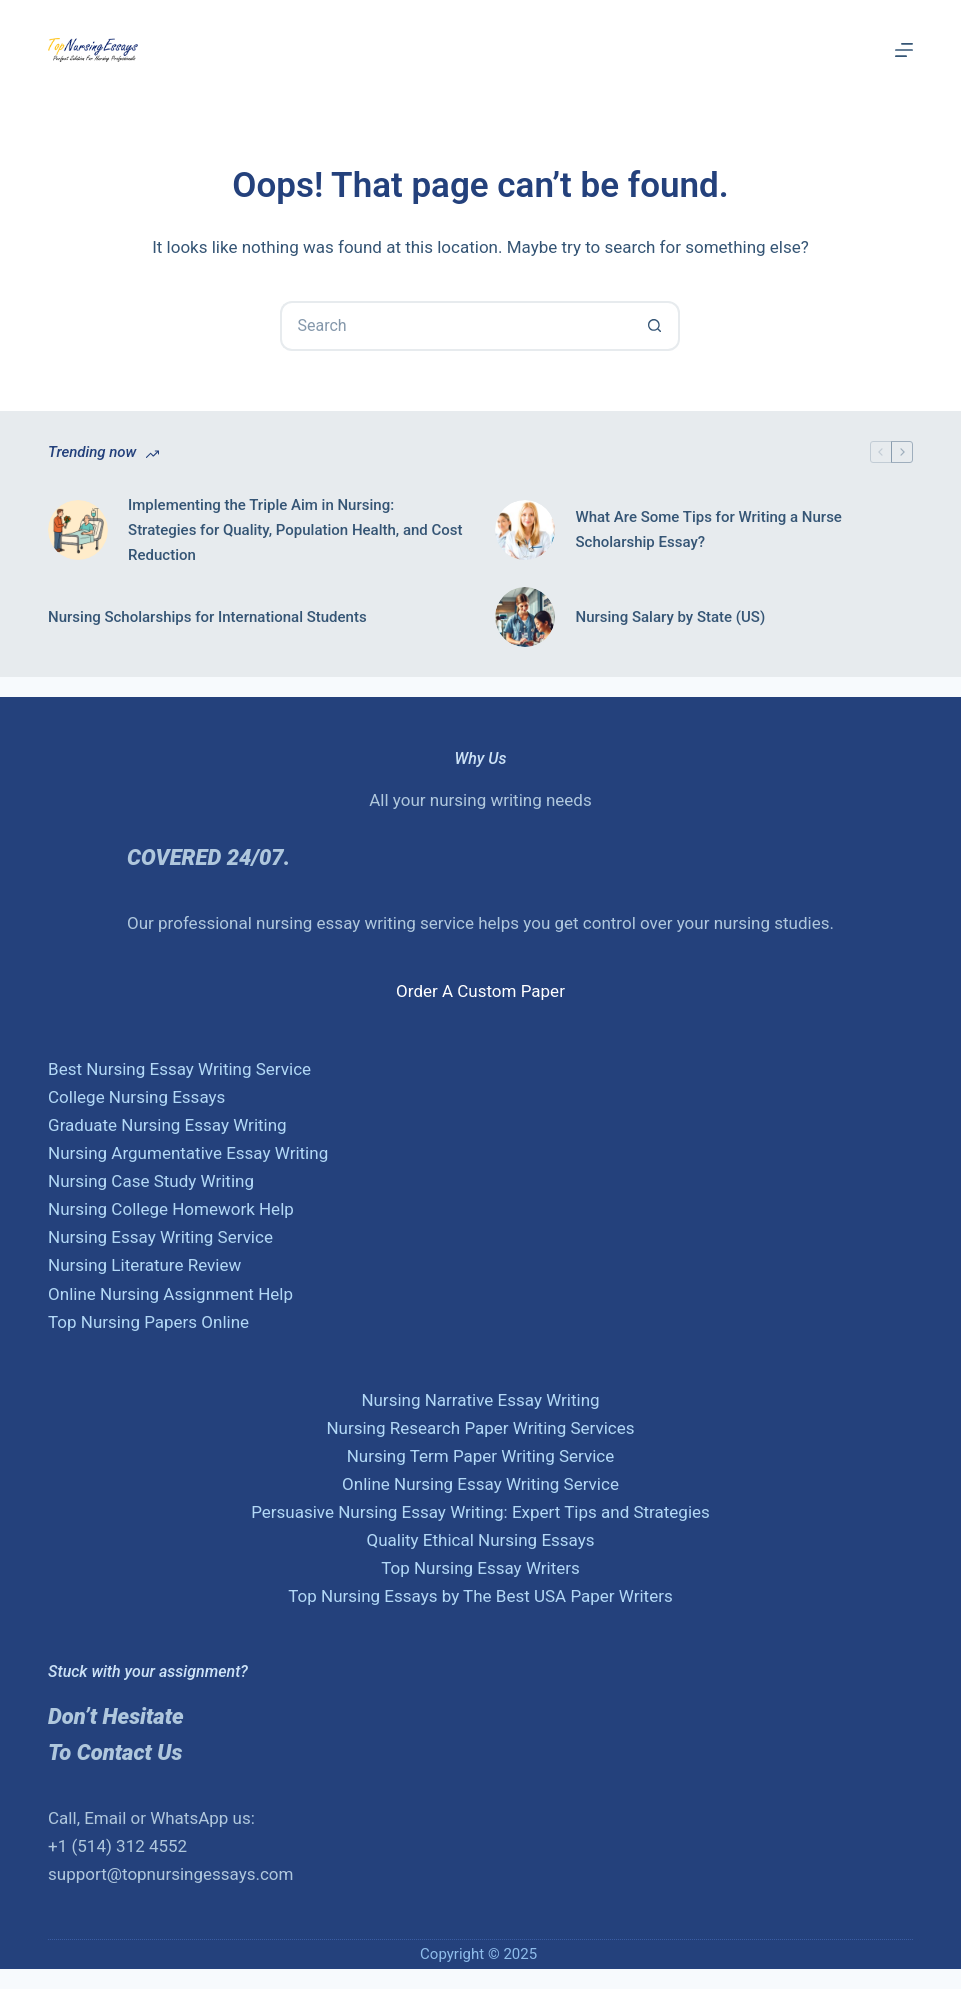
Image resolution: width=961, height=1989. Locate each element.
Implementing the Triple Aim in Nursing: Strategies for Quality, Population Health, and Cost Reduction (295, 530)
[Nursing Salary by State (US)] (525, 617)
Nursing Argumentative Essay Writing (188, 1153)
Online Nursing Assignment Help (170, 1294)
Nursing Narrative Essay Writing (480, 1400)
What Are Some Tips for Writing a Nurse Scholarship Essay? (708, 529)
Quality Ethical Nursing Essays (480, 1540)
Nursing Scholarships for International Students (207, 617)
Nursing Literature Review (144, 1265)
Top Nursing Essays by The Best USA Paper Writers (480, 1596)
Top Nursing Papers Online (148, 1322)
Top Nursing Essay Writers (480, 1568)
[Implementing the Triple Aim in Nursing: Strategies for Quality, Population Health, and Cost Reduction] (78, 530)
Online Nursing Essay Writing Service (480, 1484)
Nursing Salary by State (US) (670, 617)
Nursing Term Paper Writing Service (481, 1456)
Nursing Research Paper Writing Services (480, 1428)
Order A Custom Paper (480, 991)
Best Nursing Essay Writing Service (179, 1069)
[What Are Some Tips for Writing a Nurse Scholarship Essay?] (525, 530)
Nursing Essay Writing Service (160, 1237)
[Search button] (655, 326)
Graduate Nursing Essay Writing (167, 1125)
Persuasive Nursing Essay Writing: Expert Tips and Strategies (480, 1512)
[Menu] (904, 50)
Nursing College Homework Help (171, 1209)
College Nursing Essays (136, 1097)
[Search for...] (455, 326)
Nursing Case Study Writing (151, 1181)
